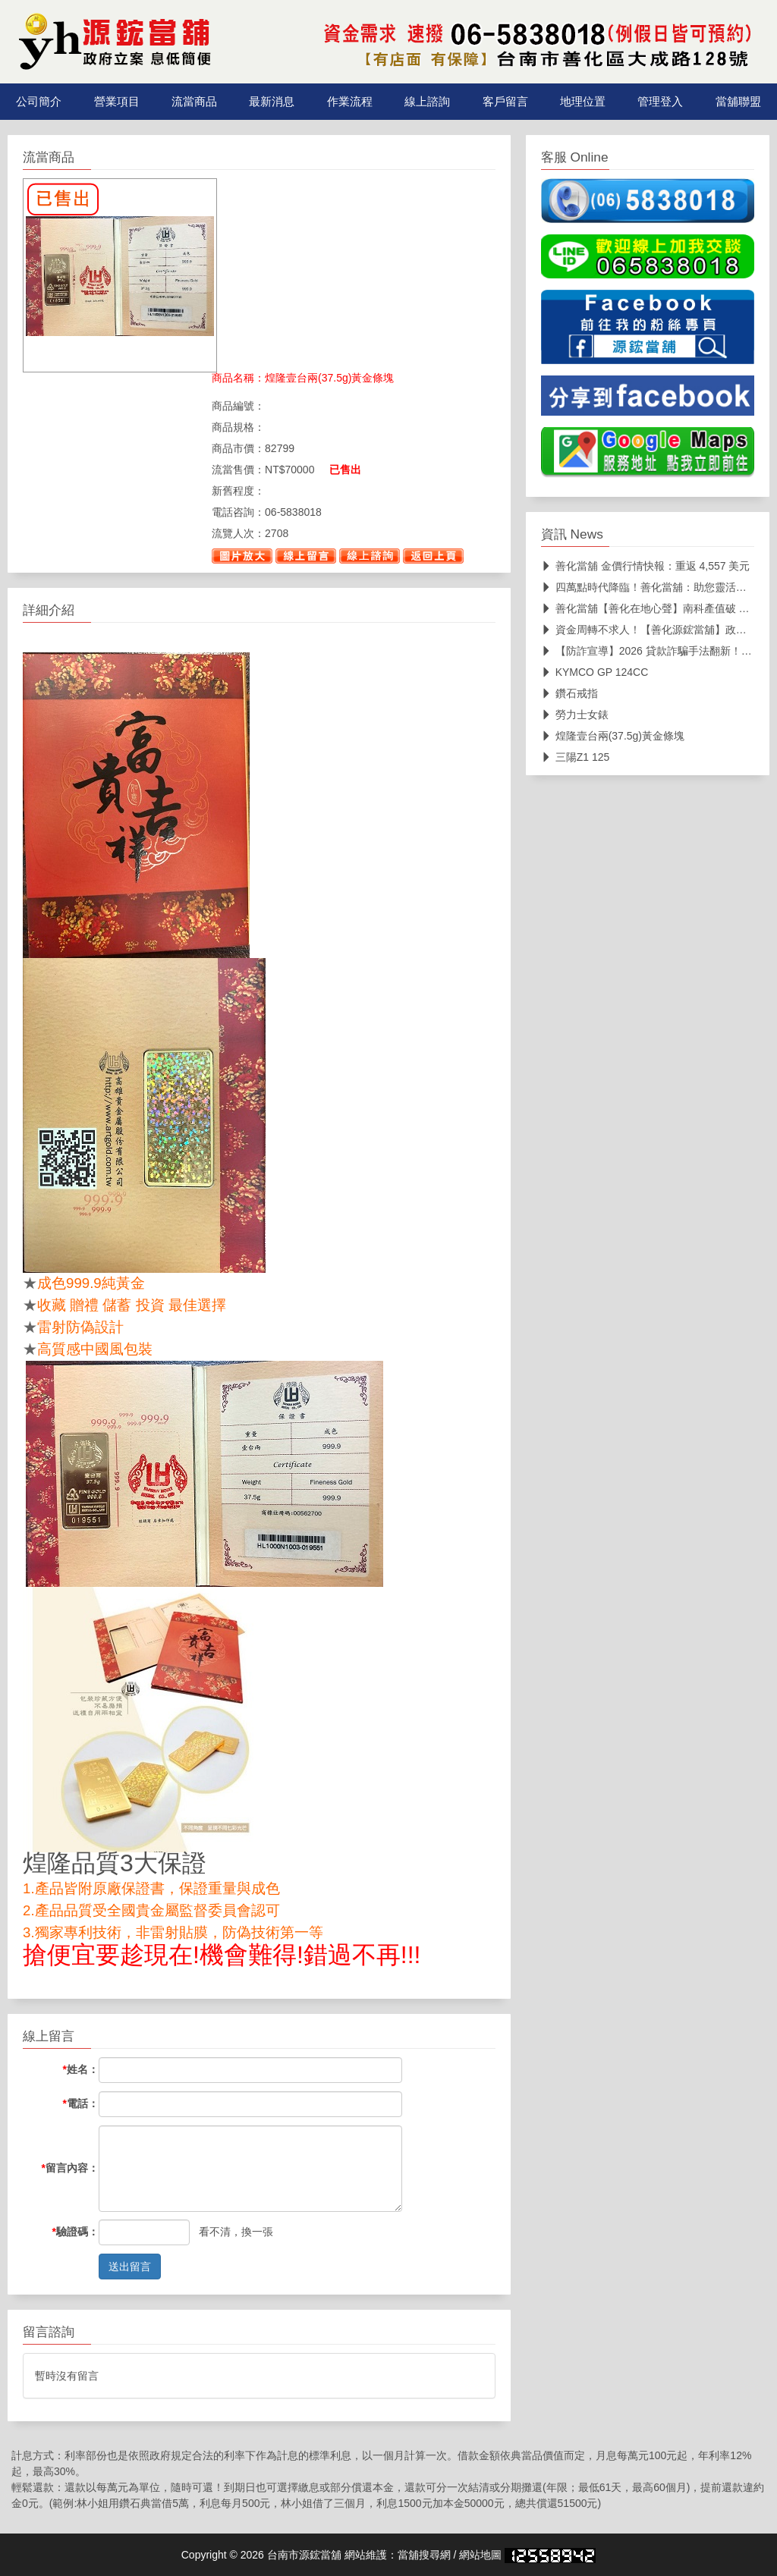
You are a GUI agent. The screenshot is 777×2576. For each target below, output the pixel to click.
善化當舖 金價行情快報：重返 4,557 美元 (645, 566)
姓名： (81, 2069)
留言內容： (70, 2168)
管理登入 (660, 102)
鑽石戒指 (569, 693)
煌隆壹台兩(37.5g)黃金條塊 (612, 736)
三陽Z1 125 (575, 757)
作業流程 (350, 102)
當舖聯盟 (738, 102)
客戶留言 (505, 102)
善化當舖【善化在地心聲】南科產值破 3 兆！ (655, 608)
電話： (81, 2103)
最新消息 (271, 102)
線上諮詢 (427, 102)
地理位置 (583, 102)
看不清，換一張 (236, 2232)
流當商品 (194, 102)
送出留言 (130, 2266)
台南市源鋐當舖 (304, 2555)
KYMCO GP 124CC (595, 672)
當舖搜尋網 (424, 2555)
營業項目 (117, 102)
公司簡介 (38, 102)
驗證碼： (75, 2232)
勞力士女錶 (575, 714)
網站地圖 (480, 2555)
